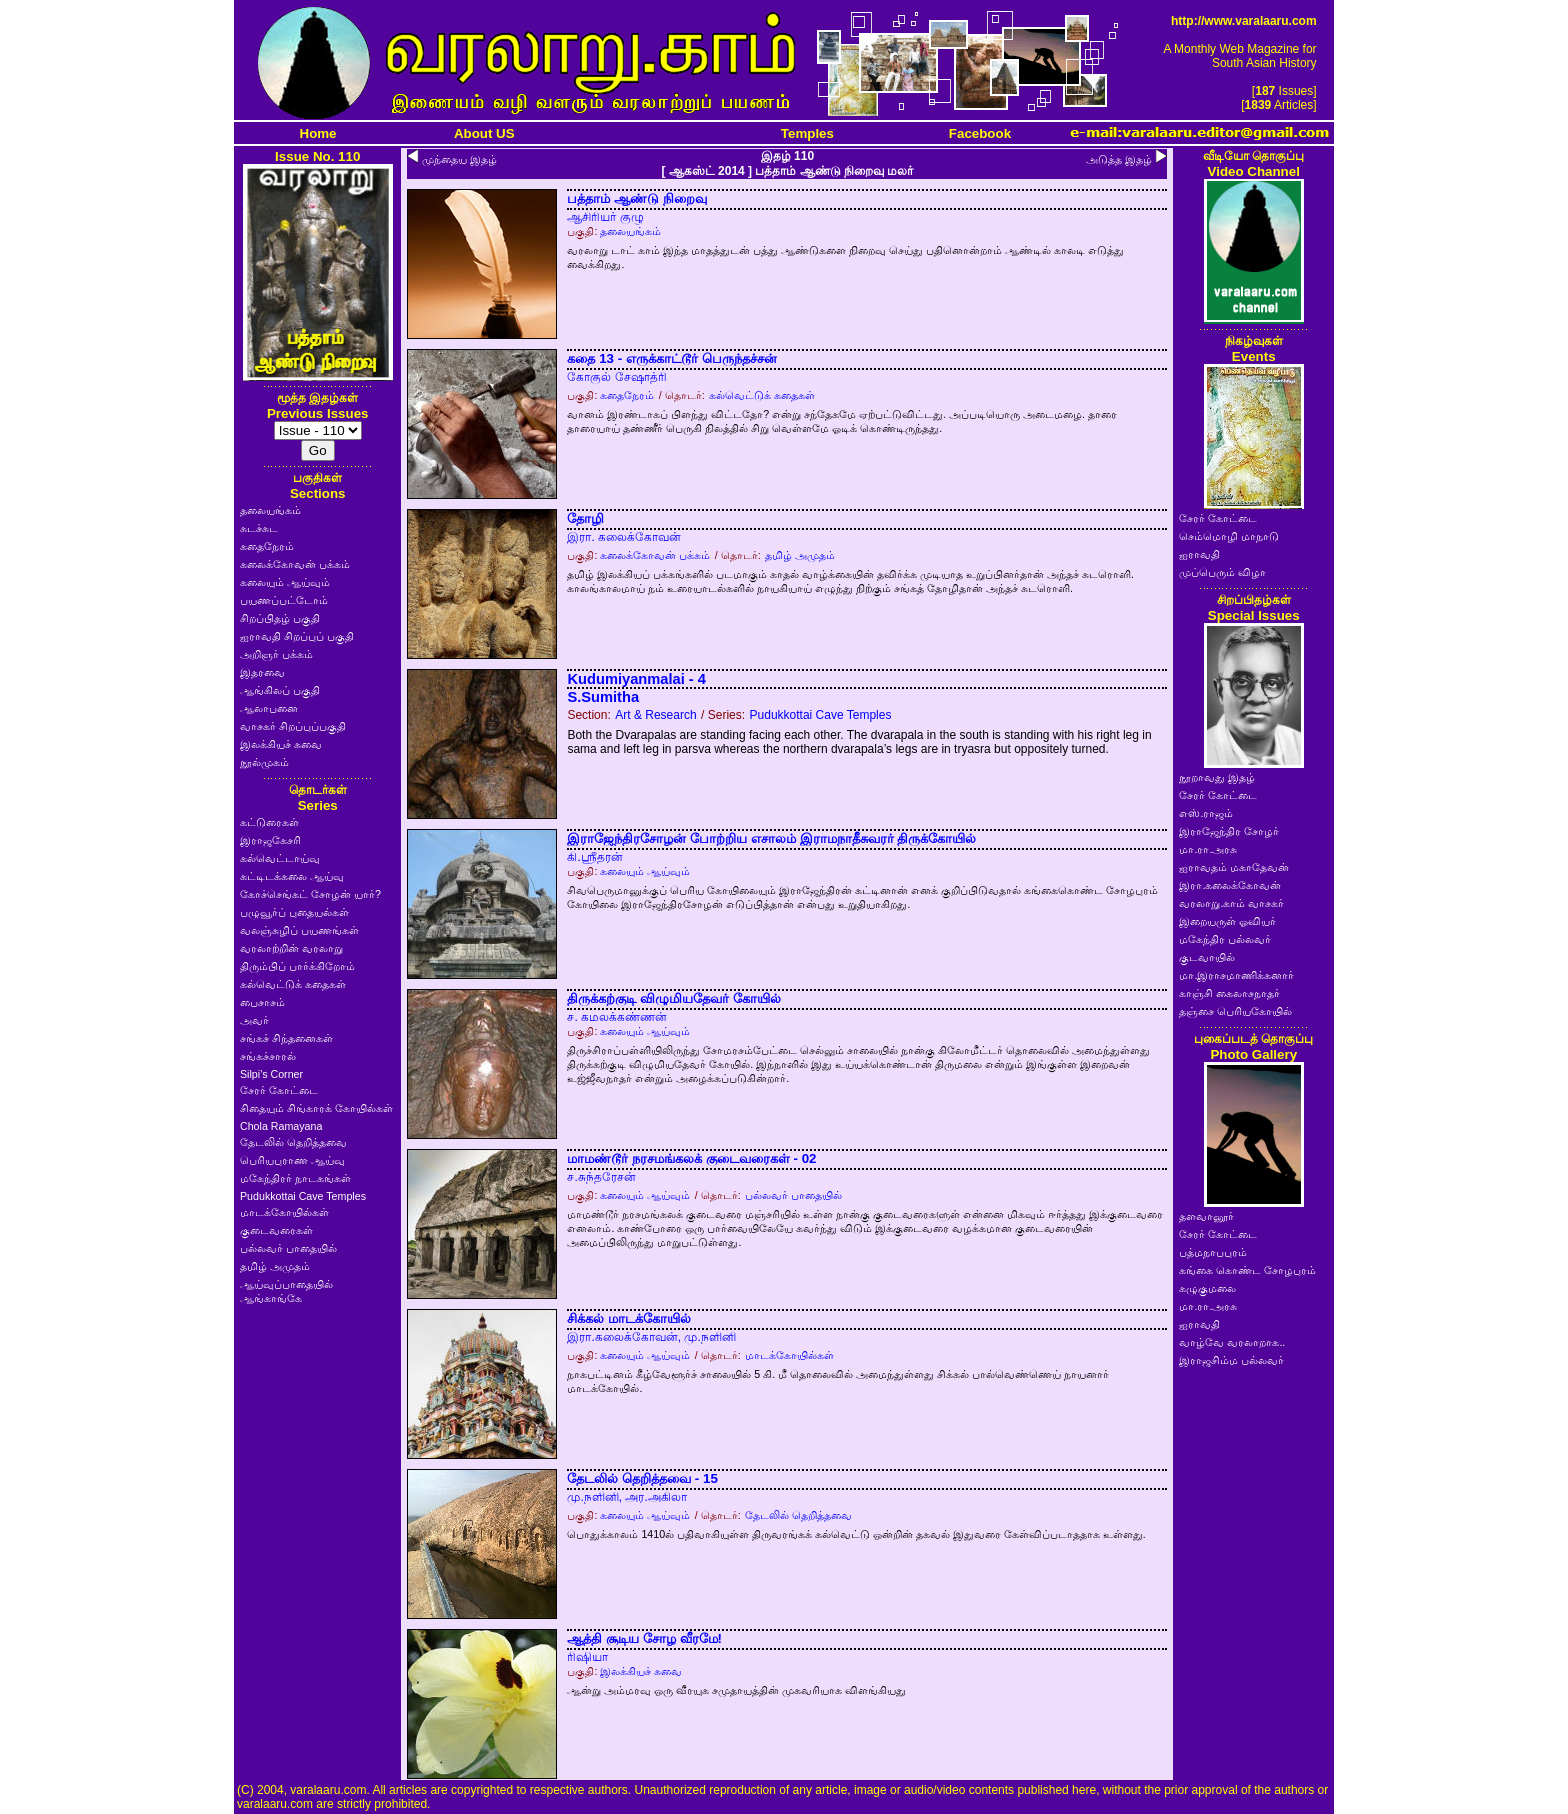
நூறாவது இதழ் (1217, 777)
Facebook (980, 133)
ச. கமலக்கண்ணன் (617, 1017)
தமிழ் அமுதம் (275, 1266)
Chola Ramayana (281, 1126)
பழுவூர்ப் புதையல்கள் (294, 912)
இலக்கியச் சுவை (281, 744)
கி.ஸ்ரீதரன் (594, 857)
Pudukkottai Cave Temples (303, 1196)
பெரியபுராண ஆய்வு (292, 1160)
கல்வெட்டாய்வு (280, 858)
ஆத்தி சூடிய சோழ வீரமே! (644, 1638)
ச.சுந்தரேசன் (601, 1177)
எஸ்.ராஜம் (1206, 813)
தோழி (585, 518)
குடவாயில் (1207, 957)
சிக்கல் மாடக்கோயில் (629, 1318)
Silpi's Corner (271, 1074)
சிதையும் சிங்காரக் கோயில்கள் (316, 1108)
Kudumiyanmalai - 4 (636, 679)
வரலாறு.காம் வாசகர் (1231, 903)
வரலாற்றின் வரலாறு (291, 948)
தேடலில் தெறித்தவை (293, 1142)
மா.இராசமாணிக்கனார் (1236, 975)
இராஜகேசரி (270, 840)
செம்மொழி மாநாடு (1229, 536)
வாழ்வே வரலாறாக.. (1232, 1342)
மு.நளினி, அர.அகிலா (626, 1497)
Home (318, 133)
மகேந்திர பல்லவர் (1225, 939)
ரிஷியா (587, 1657)
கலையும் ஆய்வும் (285, 582)
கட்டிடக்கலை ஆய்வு (292, 876)
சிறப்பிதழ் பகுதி (280, 618)
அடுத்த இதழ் (1119, 159)
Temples (807, 133)
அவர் (254, 1020)
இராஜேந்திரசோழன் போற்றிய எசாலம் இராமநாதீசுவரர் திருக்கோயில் (771, 838)
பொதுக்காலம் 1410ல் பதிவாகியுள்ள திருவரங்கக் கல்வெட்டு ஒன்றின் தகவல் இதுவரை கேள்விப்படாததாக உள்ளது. (856, 1534)
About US (484, 133)
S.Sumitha (603, 697)
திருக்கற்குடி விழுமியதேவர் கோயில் (673, 998)
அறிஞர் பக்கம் (276, 654)
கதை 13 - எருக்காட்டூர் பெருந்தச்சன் (671, 358)
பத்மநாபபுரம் (1213, 1252)
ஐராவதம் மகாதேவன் (1234, 867)
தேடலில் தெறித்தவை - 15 (642, 1478)
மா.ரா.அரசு (1208, 849)
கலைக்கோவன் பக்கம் (295, 564)
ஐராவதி (1199, 554)
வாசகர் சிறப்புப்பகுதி (293, 726)
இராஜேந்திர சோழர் (1229, 831)
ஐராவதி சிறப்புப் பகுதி (297, 636)
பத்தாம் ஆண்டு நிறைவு (636, 198)
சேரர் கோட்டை (279, 1090)
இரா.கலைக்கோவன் (1230, 885)
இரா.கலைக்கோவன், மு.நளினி (651, 1337)
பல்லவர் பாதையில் (288, 1248)
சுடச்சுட (259, 528)
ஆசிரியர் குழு (605, 217)
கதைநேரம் (267, 546)
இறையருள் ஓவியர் (1227, 921)
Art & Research (655, 715)
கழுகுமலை (1207, 1288)
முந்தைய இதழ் (459, 159)
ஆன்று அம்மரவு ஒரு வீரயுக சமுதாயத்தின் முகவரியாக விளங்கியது (736, 1690)
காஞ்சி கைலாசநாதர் (1229, 993)
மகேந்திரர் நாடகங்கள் (295, 1178)
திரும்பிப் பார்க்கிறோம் (297, 966)
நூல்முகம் (264, 762)
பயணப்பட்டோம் (284, 600)
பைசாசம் (262, 1002)
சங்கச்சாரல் (268, 1056)
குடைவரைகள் (276, 1230)
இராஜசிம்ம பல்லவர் (1231, 1360)
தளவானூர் (1206, 1216)
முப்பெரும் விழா (1222, 572)
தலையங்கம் (270, 510)
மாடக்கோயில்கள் (284, 1212)
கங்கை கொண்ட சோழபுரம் (1247, 1270)
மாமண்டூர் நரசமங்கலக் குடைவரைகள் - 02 (691, 1158)
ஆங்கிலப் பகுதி (280, 690)
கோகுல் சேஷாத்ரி (616, 377)
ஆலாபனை (269, 708)
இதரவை (262, 672)
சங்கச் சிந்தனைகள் (286, 1038)
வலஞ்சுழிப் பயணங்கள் (299, 930)
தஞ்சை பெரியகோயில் (1235, 1011)
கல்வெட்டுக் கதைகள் (293, 984)
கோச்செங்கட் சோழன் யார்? (310, 894)
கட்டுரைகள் (269, 822)
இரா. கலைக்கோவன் (624, 537)
